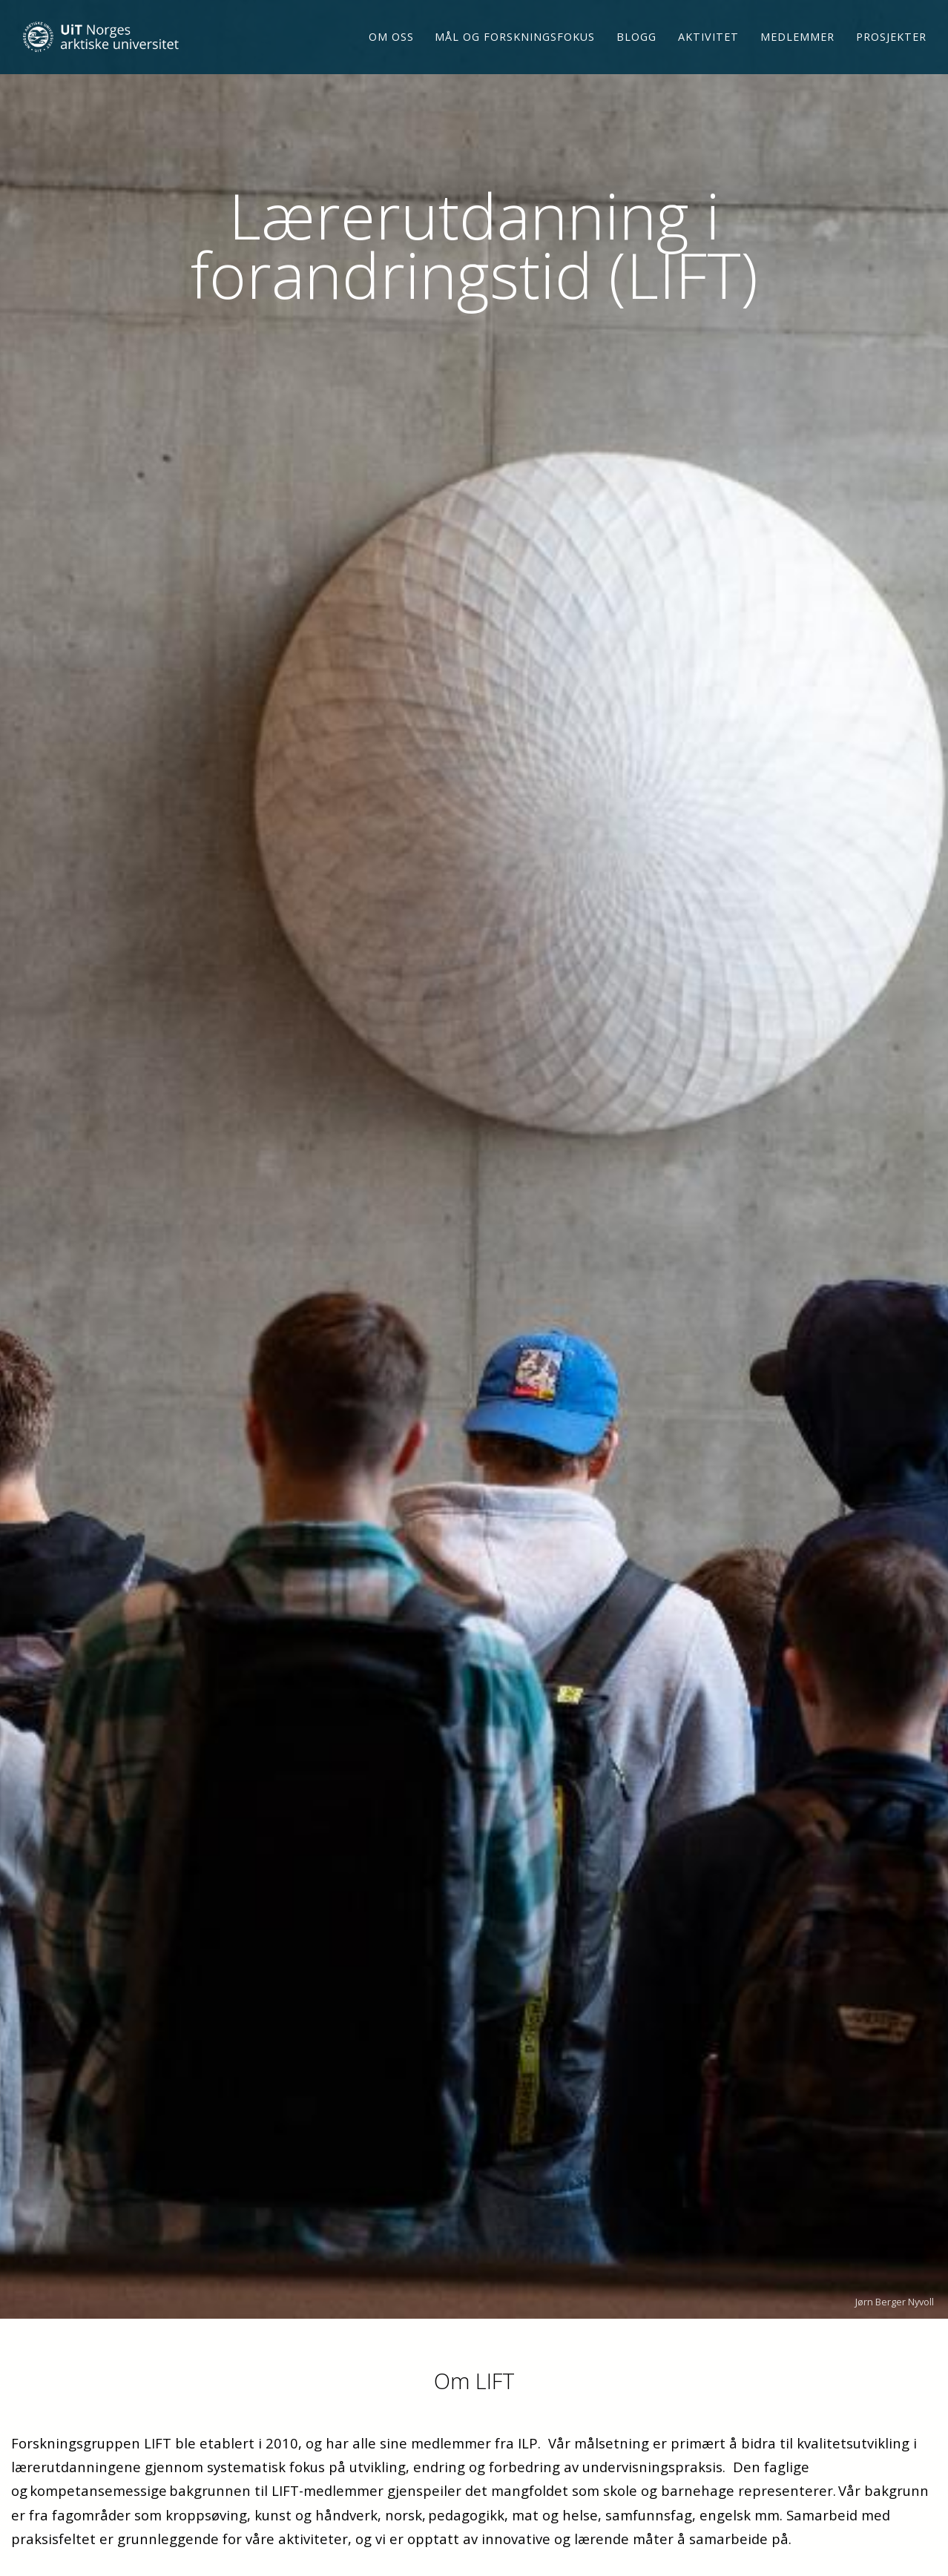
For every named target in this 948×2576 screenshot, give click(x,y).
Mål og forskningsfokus (515, 43)
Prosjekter (891, 43)
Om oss (391, 43)
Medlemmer (797, 43)
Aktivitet (708, 43)
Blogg (636, 43)
